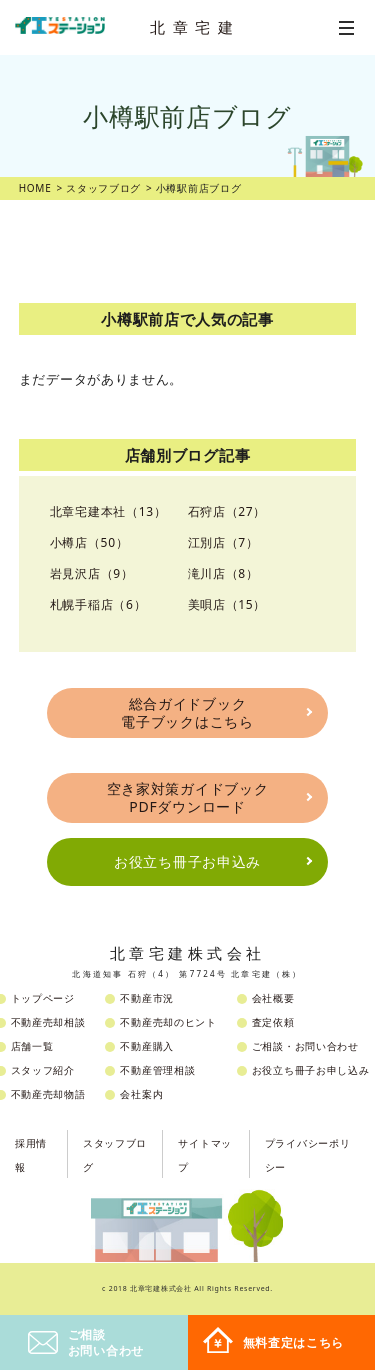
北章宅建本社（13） (108, 511)
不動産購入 (147, 1046)
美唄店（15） (227, 604)
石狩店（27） (227, 511)
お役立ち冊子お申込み (187, 861)
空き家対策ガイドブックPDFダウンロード (188, 797)
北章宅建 (195, 27)
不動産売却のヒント (168, 1022)
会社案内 (141, 1094)
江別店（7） (223, 542)
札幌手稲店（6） (98, 604)
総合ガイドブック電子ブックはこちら (187, 712)
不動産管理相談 (157, 1070)
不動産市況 (147, 998)
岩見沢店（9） (92, 573)
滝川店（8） (223, 573)
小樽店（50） (89, 542)
